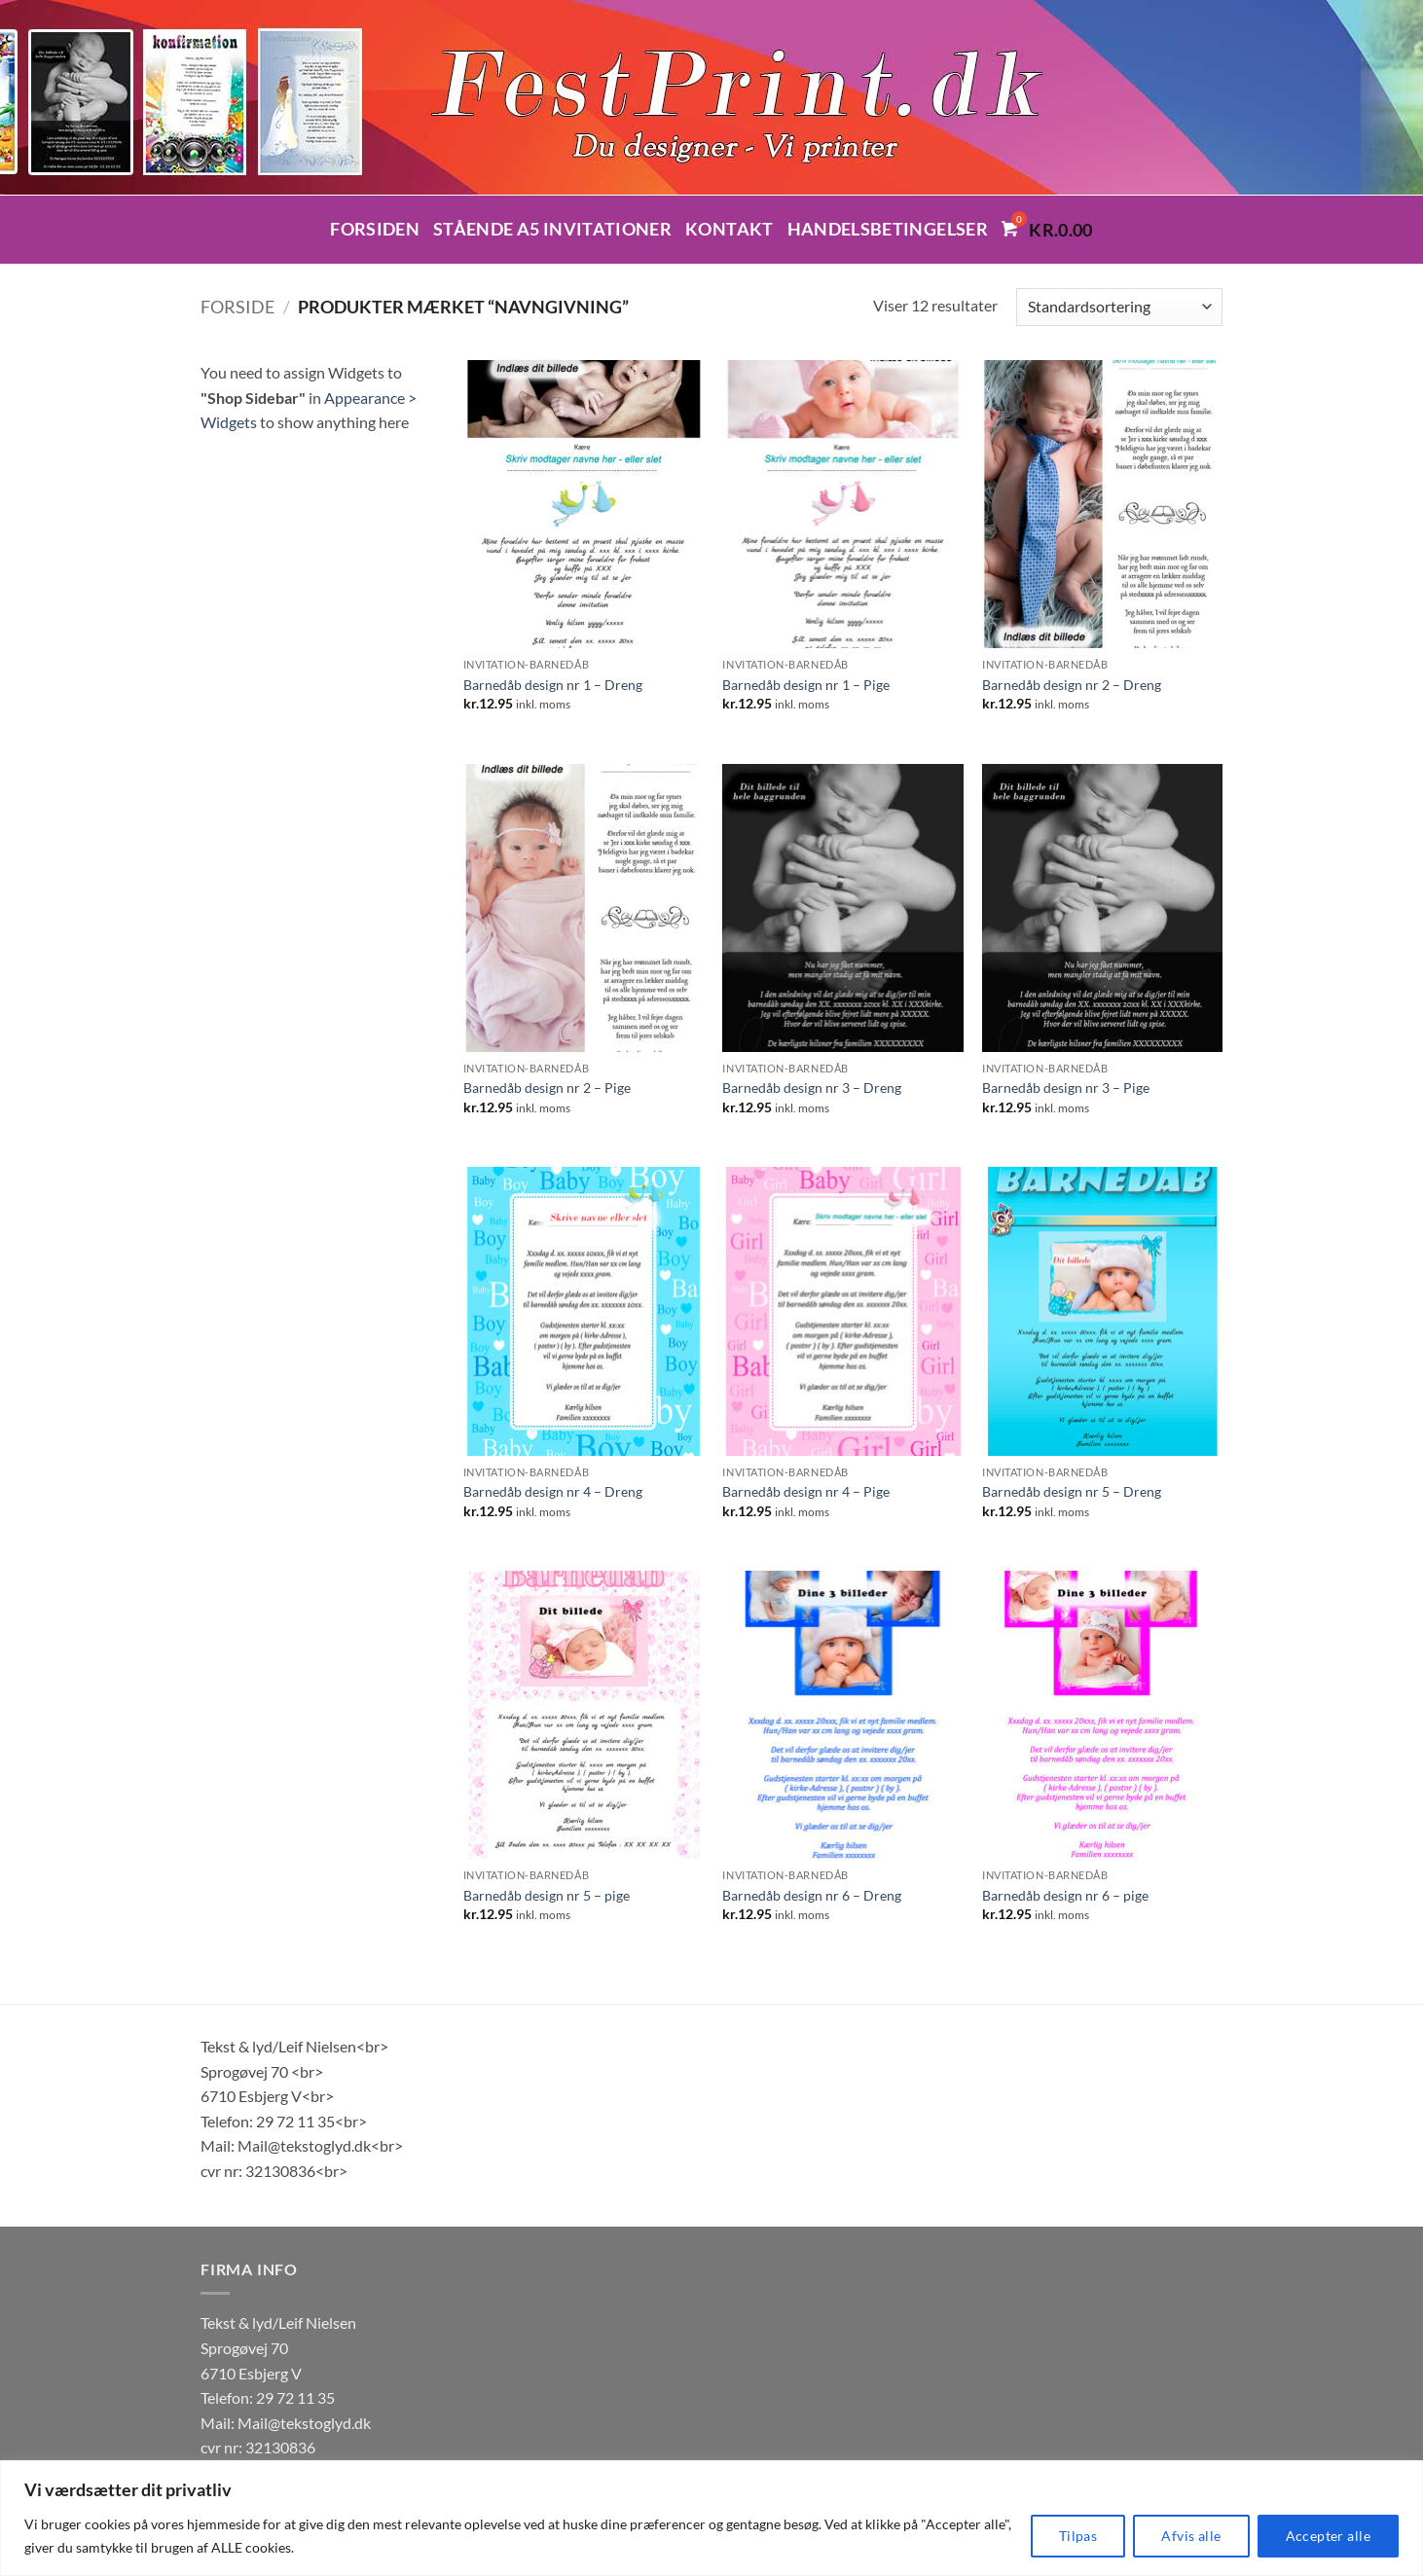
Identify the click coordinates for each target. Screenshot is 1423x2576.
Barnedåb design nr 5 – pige (546, 1895)
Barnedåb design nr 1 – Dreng (552, 684)
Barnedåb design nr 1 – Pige (806, 684)
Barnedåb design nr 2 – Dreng (1071, 684)
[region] (711, 2518)
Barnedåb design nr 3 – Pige (1065, 1087)
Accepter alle (1328, 2535)
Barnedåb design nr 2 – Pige (547, 1087)
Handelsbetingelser (887, 229)
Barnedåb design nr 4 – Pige (806, 1491)
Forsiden (375, 229)
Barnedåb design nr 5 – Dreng (1071, 1491)
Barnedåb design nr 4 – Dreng (552, 1491)
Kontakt (729, 229)
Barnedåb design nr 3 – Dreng (811, 1087)
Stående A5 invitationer (552, 229)
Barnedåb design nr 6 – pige (1065, 1895)
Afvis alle (1191, 2535)
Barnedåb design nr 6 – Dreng (811, 1895)
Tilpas (1078, 2535)
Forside (237, 306)
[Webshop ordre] (1119, 307)
